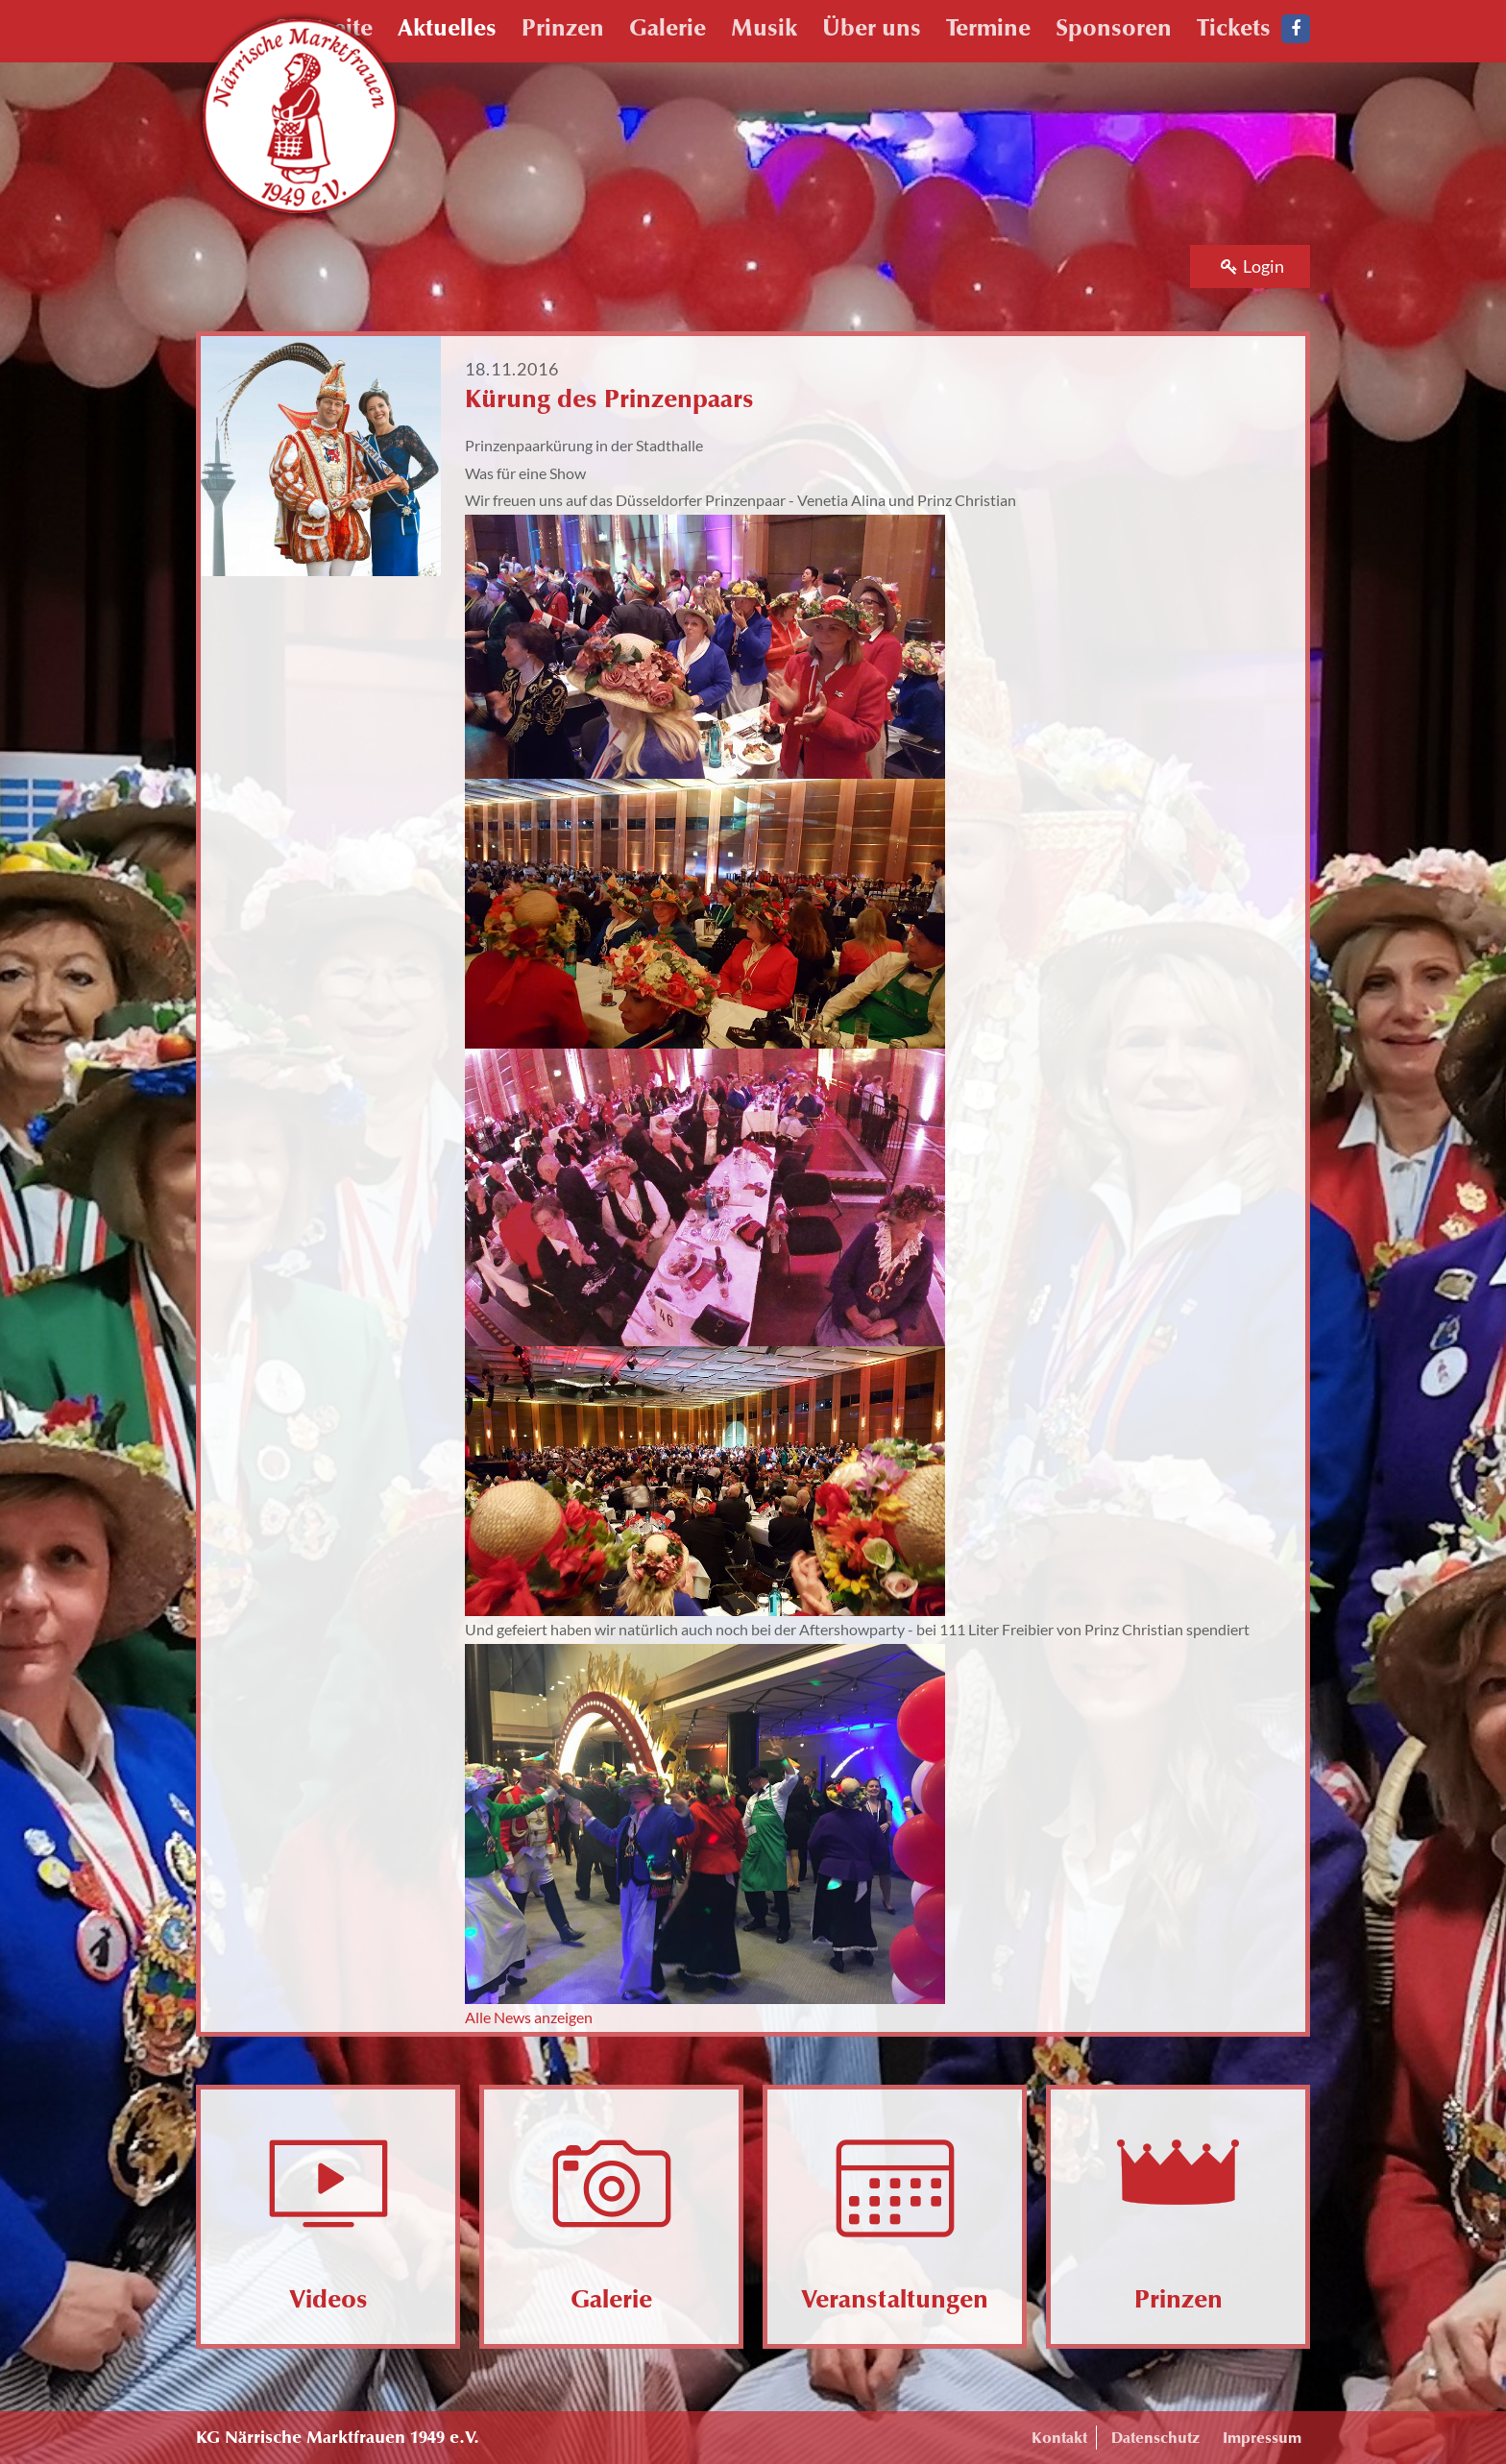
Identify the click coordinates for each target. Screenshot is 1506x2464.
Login (1252, 266)
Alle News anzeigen (529, 2017)
